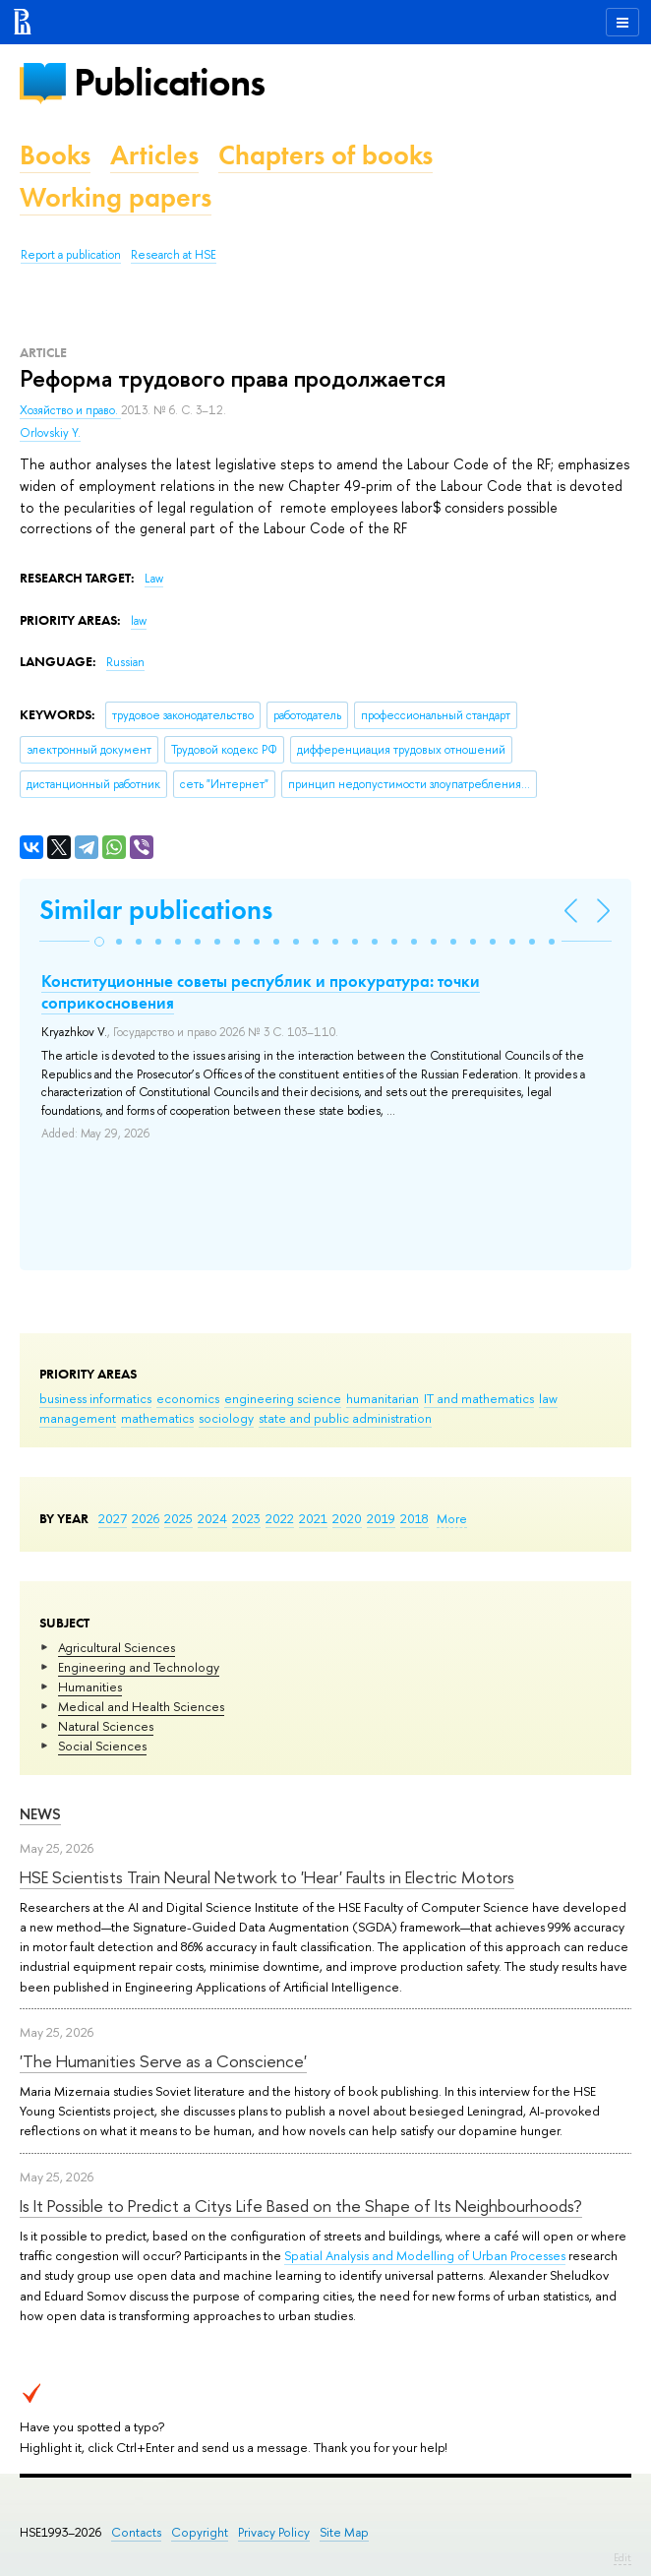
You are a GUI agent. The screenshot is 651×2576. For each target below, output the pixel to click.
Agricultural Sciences (116, 1647)
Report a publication (71, 255)
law (548, 1398)
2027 (112, 1518)
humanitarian (382, 1398)
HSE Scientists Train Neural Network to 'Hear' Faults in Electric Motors (267, 1877)
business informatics (95, 1398)
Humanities (90, 1686)
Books (55, 155)
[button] (99, 941)
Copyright (199, 2532)
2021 (313, 1518)
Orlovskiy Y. (50, 433)
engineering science (282, 1398)
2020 (347, 1518)
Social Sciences (102, 1745)
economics (187, 1398)
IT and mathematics (479, 1398)
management (77, 1418)
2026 (145, 1518)
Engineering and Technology (138, 1667)
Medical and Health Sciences (141, 1706)
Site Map (344, 2532)
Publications (169, 82)
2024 (212, 1518)
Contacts (136, 2532)
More (452, 1518)
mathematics (157, 1418)
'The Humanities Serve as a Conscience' (163, 2061)
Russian (125, 662)
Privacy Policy (274, 2532)
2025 (178, 1518)
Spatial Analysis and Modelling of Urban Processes (424, 2255)
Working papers (115, 197)
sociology (226, 1418)
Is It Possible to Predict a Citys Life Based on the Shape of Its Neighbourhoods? (301, 2205)
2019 (381, 1518)
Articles (154, 155)
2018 (414, 1518)
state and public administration (345, 1418)
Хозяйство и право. (70, 410)
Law (154, 578)
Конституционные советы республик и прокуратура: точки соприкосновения (260, 991)
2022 (280, 1518)
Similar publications (155, 909)
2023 (246, 1518)
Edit (622, 2557)
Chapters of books (325, 155)
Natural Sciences (105, 1726)
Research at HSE (173, 255)
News (40, 1814)
